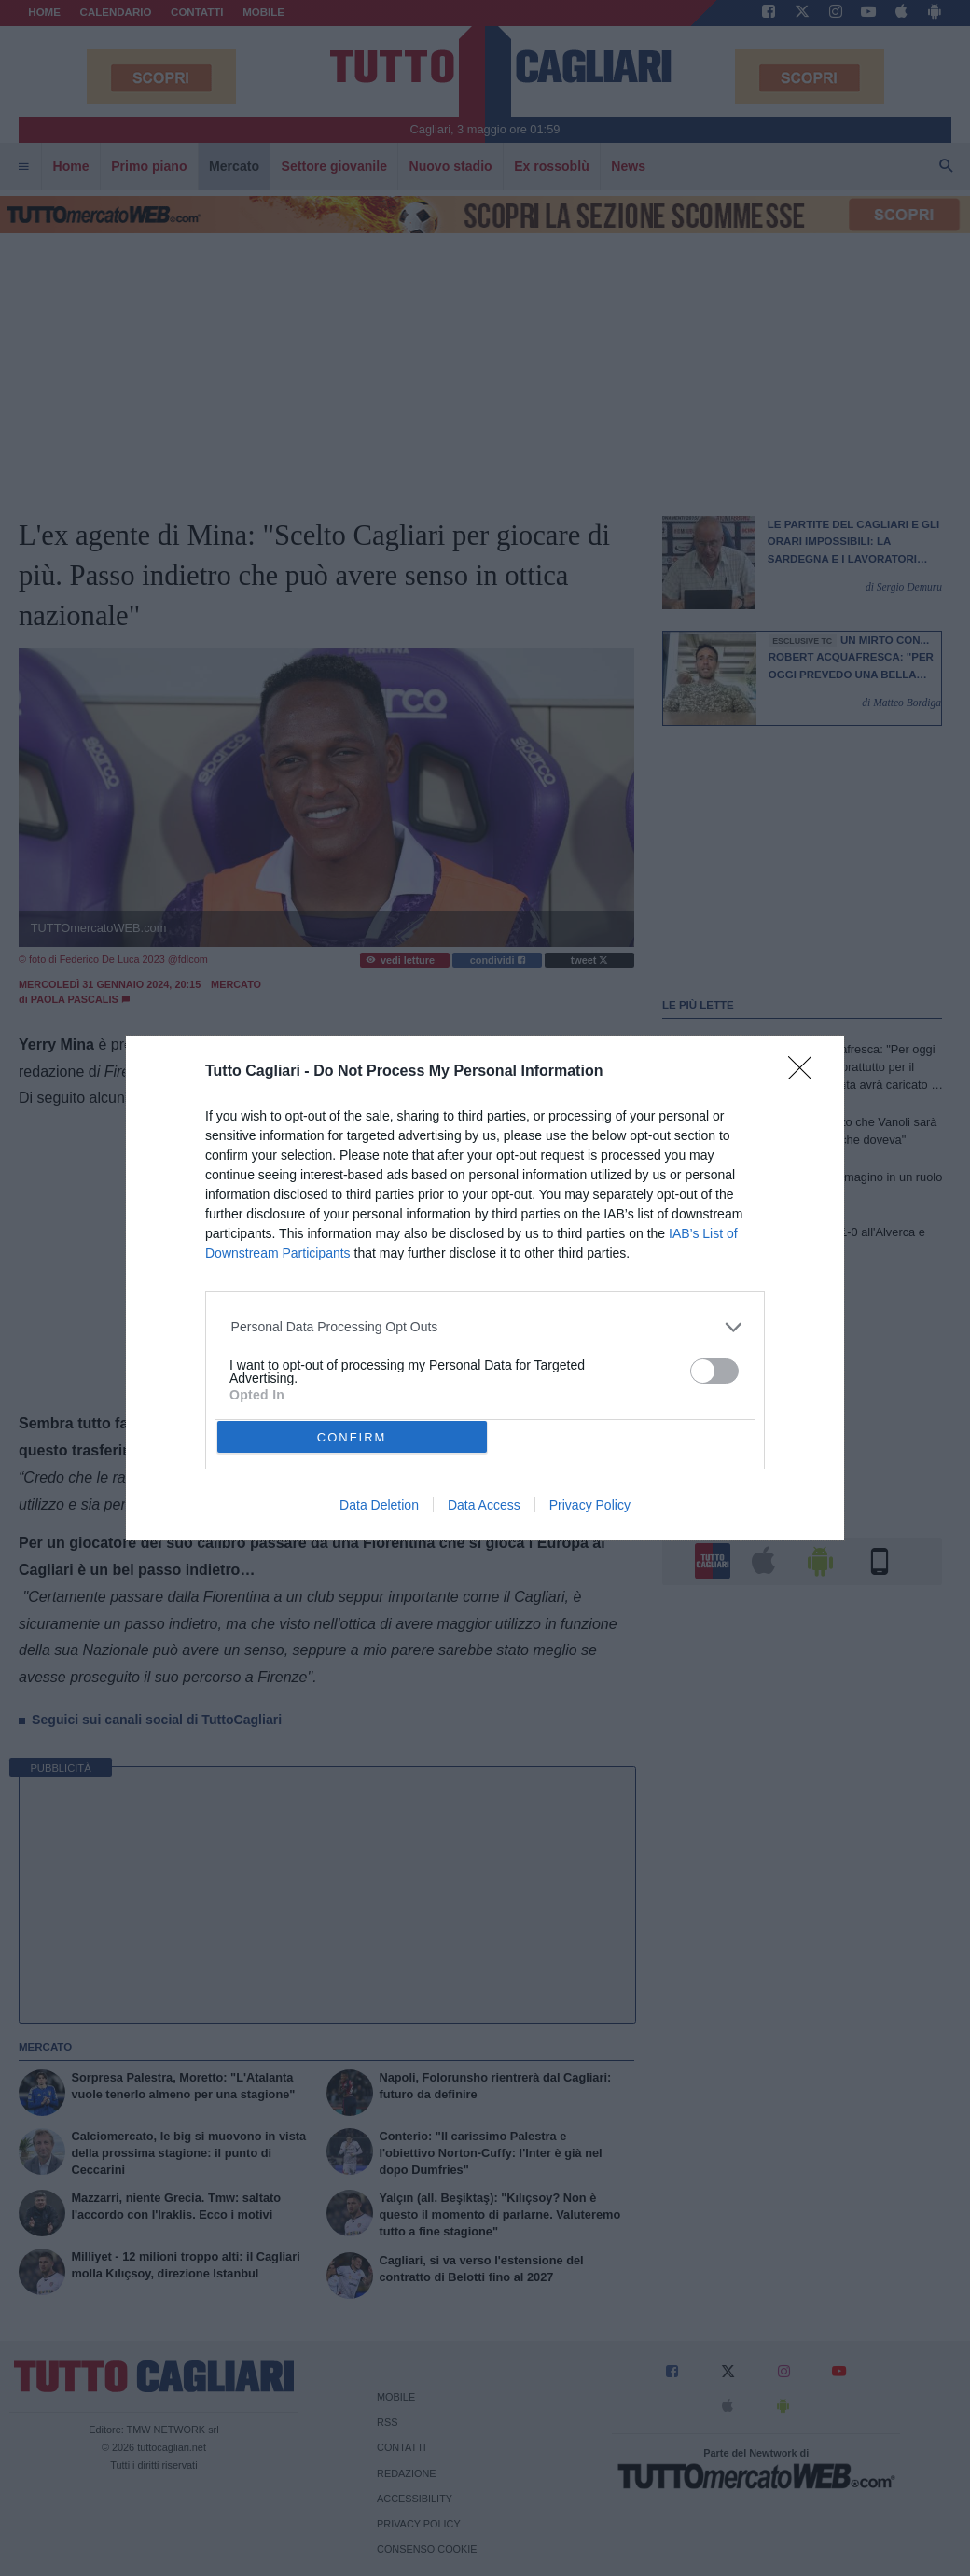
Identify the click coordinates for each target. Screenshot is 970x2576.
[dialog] (485, 1288)
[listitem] (485, 1327)
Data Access (484, 1504)
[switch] (714, 1371)
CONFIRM (352, 1437)
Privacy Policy (589, 1504)
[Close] (806, 1074)
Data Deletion (379, 1504)
